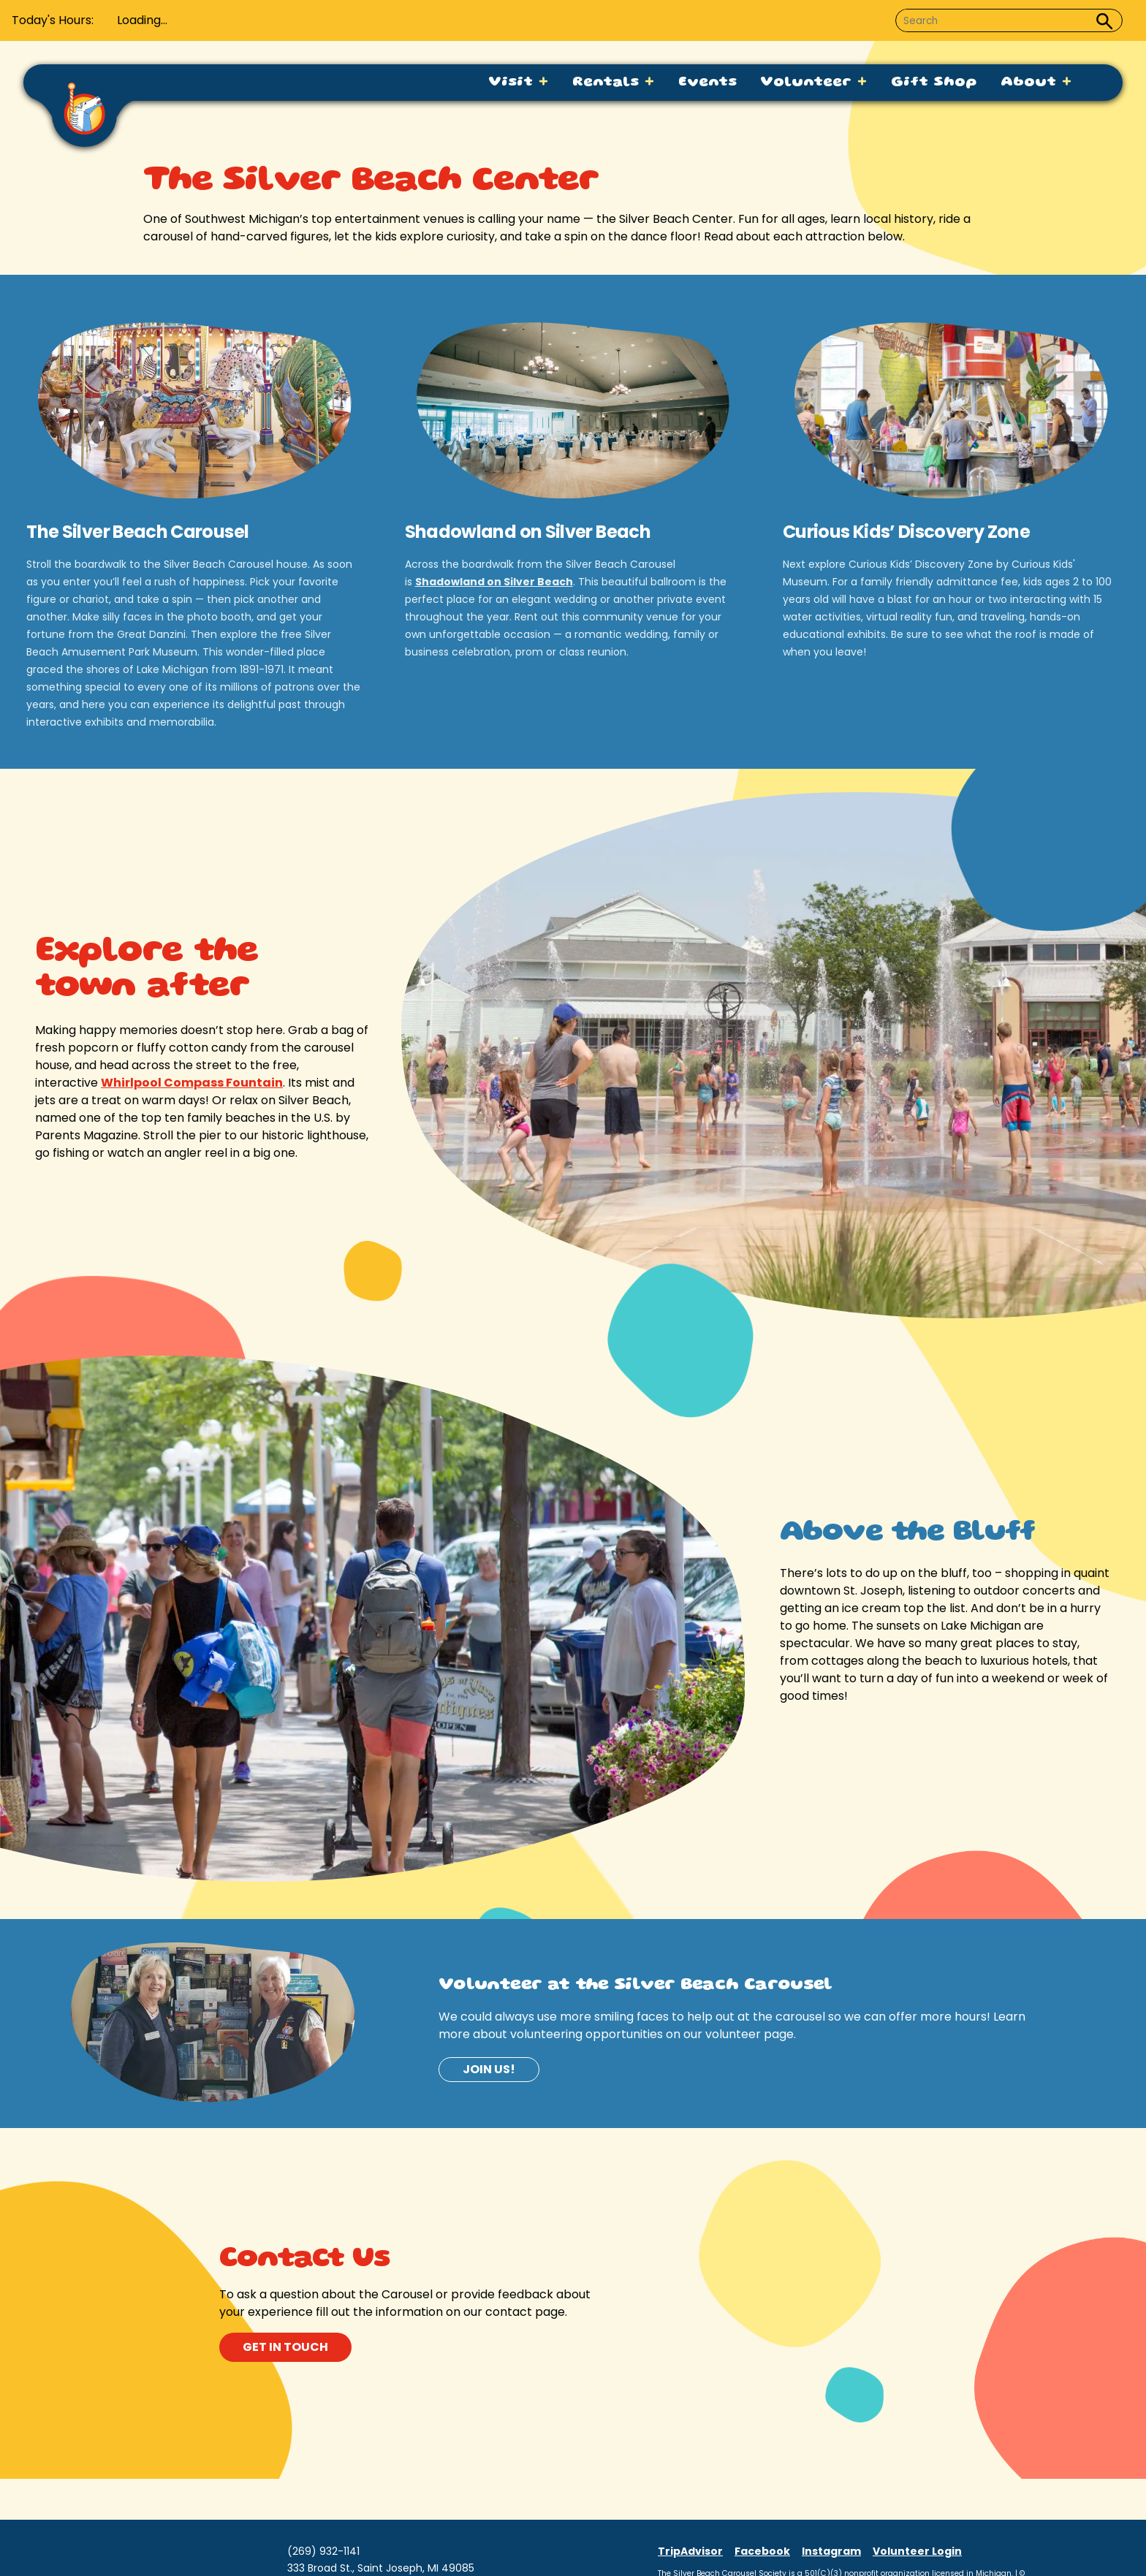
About (1036, 82)
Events (707, 82)
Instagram (831, 2551)
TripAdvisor (690, 2551)
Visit (518, 82)
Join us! (489, 2069)
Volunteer (814, 82)
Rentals (613, 82)
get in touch (285, 2346)
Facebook (762, 2551)
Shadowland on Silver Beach (494, 581)
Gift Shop (934, 82)
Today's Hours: (53, 20)
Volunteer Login (917, 2551)
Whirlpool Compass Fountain (192, 1082)
